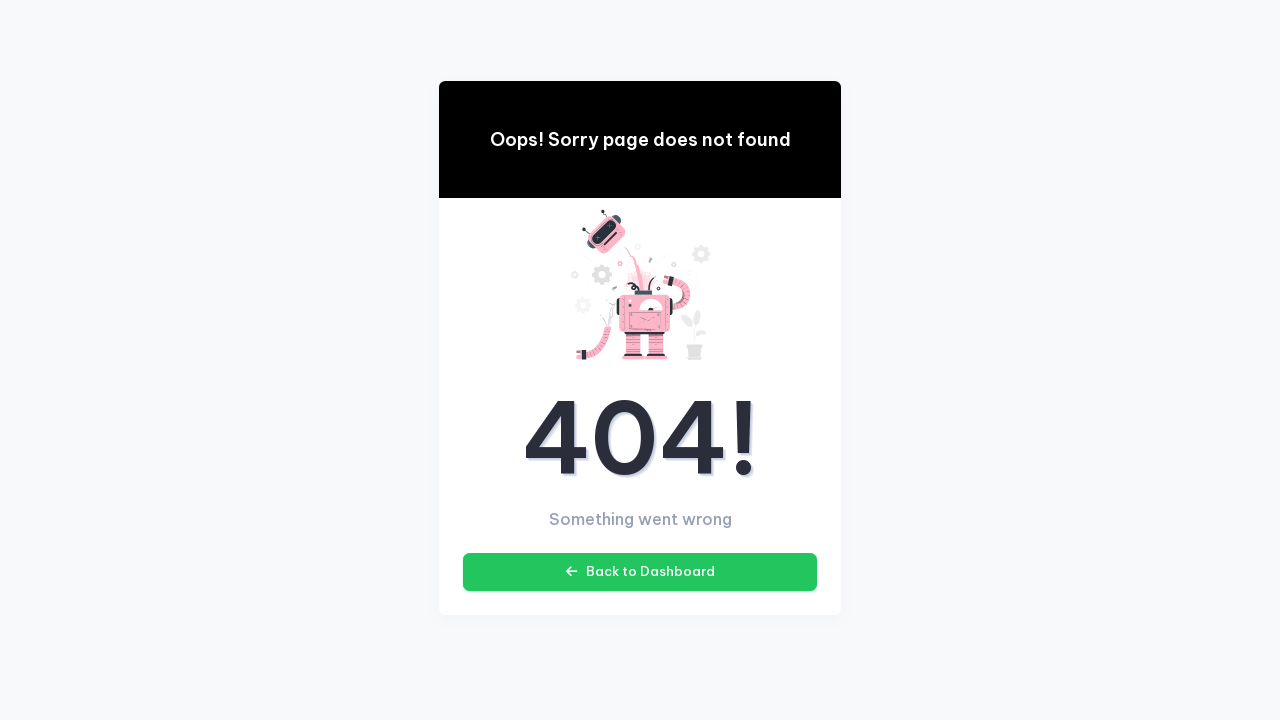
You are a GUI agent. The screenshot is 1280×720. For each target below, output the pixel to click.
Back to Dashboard (640, 571)
